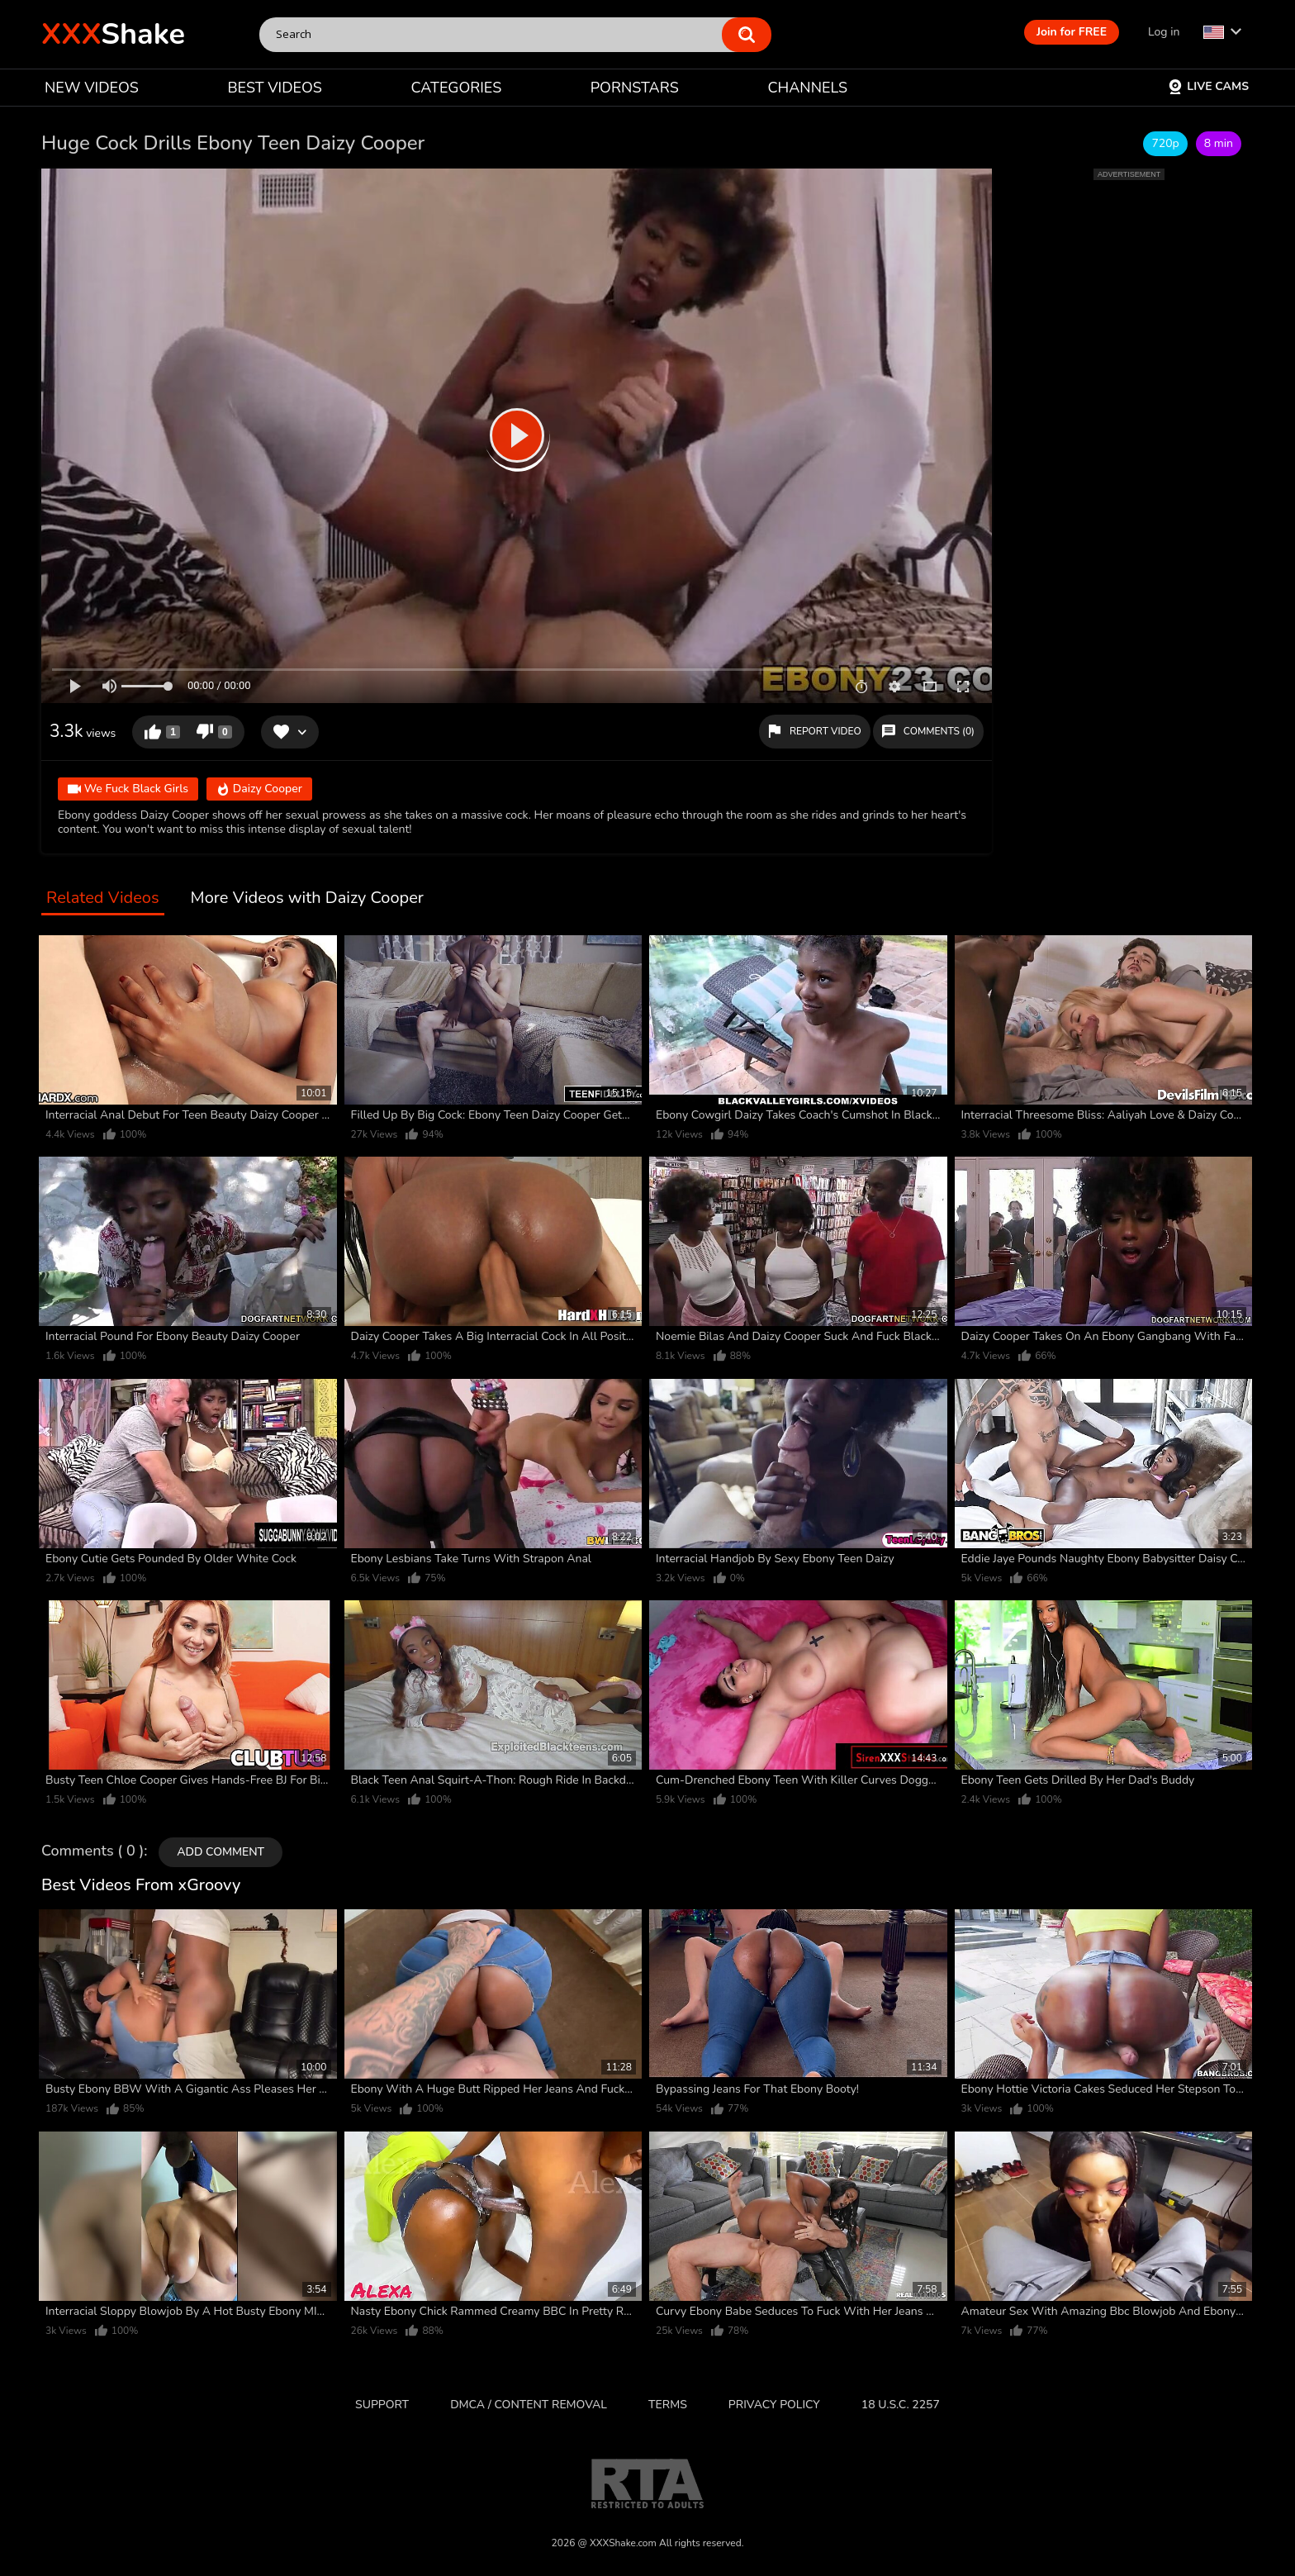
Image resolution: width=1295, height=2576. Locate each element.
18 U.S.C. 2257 (900, 2404)
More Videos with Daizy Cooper (307, 898)
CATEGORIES (456, 87)
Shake (113, 34)
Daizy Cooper (259, 790)
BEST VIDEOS (274, 87)
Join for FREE (1071, 32)
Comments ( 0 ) (92, 1851)
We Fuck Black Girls (128, 790)
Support (382, 2404)
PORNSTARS (635, 87)
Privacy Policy (774, 2404)
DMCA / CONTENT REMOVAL (528, 2404)
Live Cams (1208, 86)
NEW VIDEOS (92, 87)
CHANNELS (807, 87)
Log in (1163, 32)
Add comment (220, 1852)
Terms (667, 2404)
